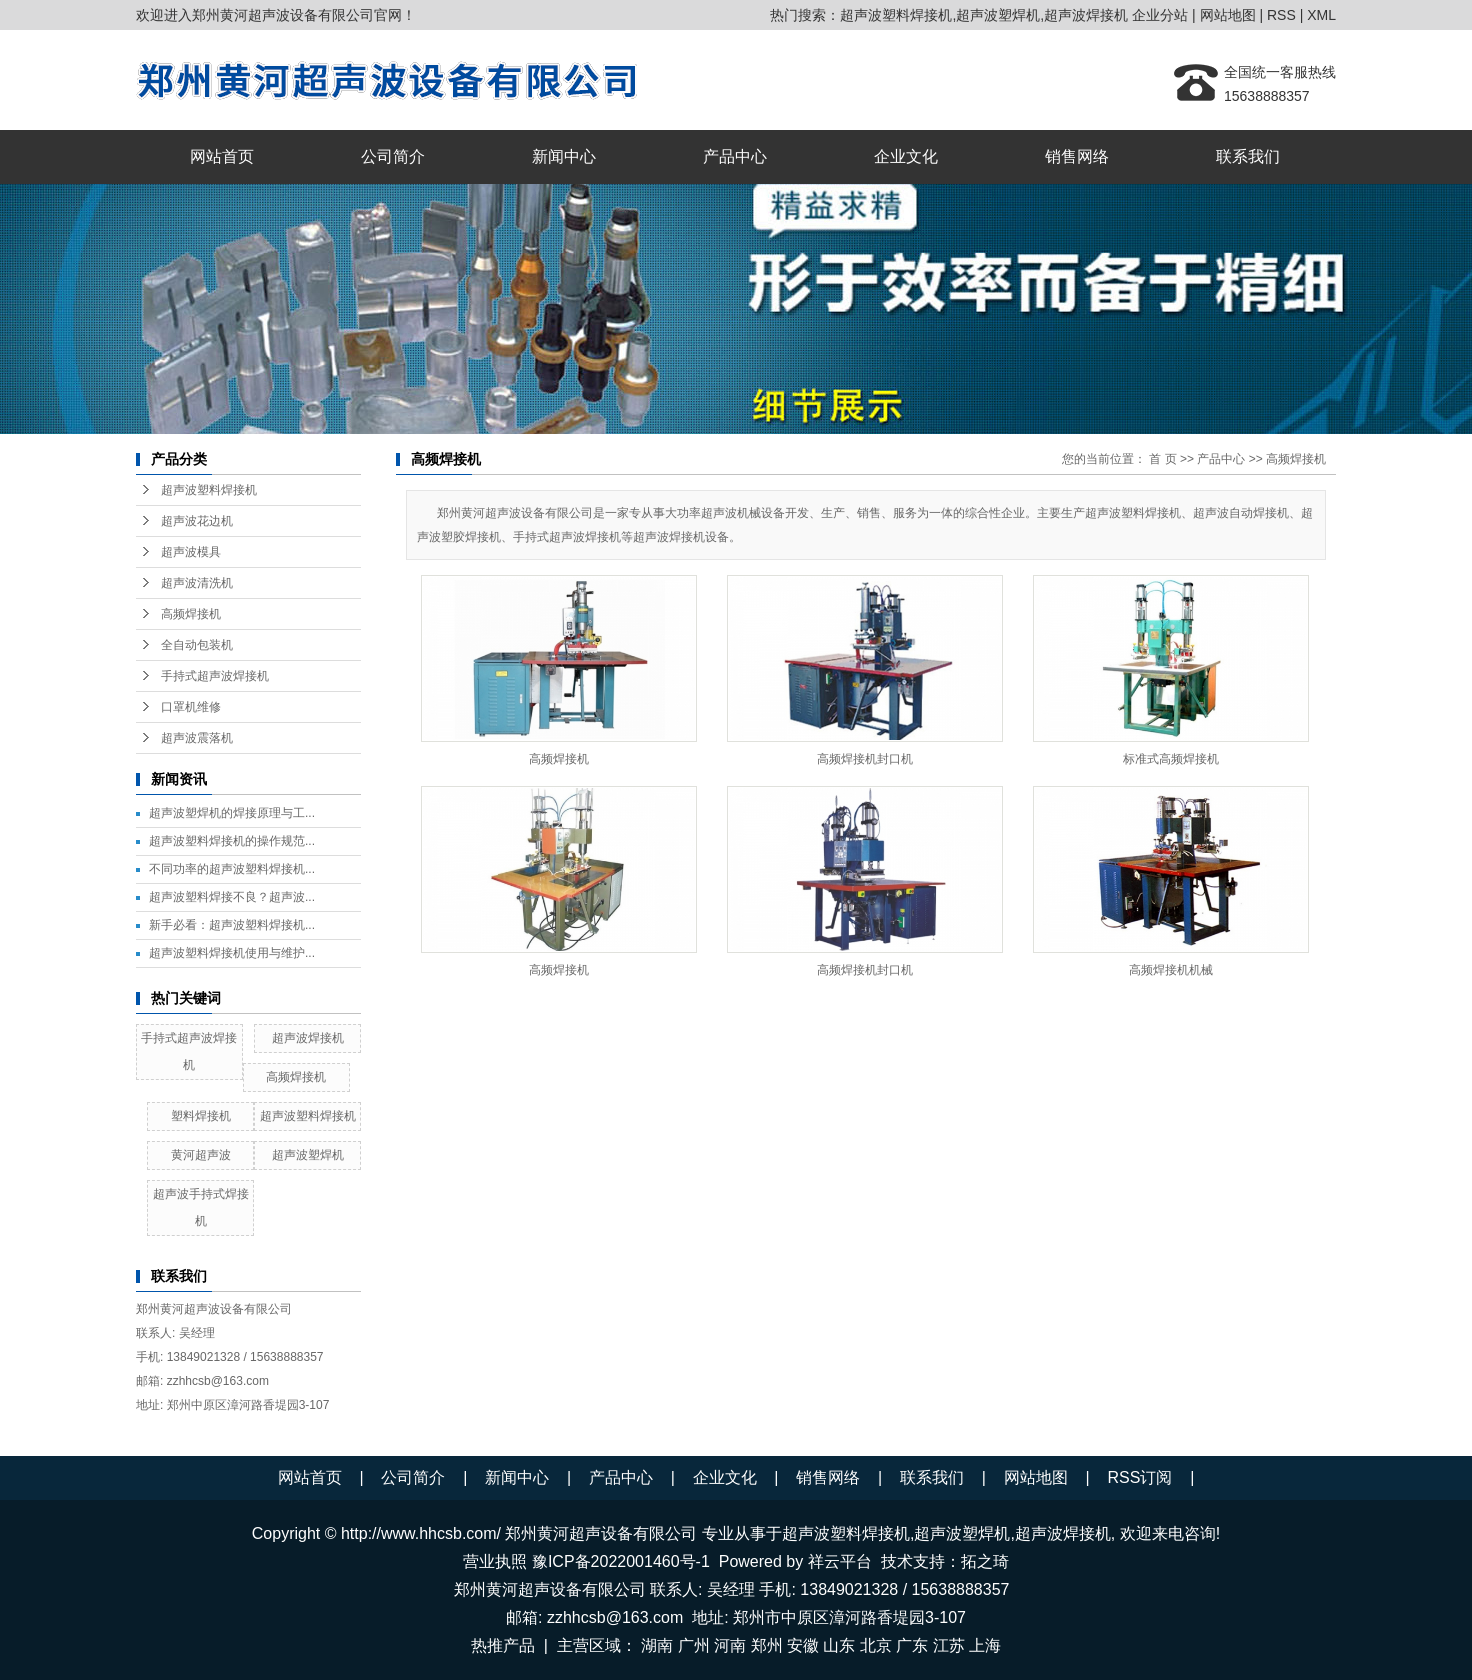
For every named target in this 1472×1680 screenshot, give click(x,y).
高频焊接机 (191, 614)
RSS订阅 (1139, 1477)
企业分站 (1160, 15)
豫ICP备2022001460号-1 (621, 1561)
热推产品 (503, 1645)
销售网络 (1077, 156)
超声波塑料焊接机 (896, 15)
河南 (730, 1645)
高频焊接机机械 (1171, 970)
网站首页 (222, 156)
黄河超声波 (201, 1155)
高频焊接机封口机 (865, 759)
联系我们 (1248, 156)
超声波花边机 (197, 521)
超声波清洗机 (197, 583)
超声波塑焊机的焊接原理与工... (232, 813)
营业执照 (495, 1561)
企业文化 (906, 156)
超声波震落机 (197, 738)
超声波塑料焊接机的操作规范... (232, 841)
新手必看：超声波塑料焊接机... (232, 925)
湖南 (657, 1645)
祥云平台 (840, 1561)
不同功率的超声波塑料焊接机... (232, 869)
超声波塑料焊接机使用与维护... (232, 953)
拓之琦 (985, 1561)
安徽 (803, 1645)
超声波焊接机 (1086, 15)
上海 (985, 1645)
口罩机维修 (191, 707)
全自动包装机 (197, 645)
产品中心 (735, 156)
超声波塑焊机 (998, 15)
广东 (912, 1645)
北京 (876, 1645)
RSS (1281, 15)
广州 (694, 1645)
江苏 (949, 1645)
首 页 (1162, 459)
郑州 (767, 1645)
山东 (839, 1645)
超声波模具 (191, 552)
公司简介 (393, 156)
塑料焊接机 (201, 1116)
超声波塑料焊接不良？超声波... (232, 897)
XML (1321, 15)
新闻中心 (564, 156)
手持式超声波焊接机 (215, 676)
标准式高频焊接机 (1171, 759)
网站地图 (1228, 15)
